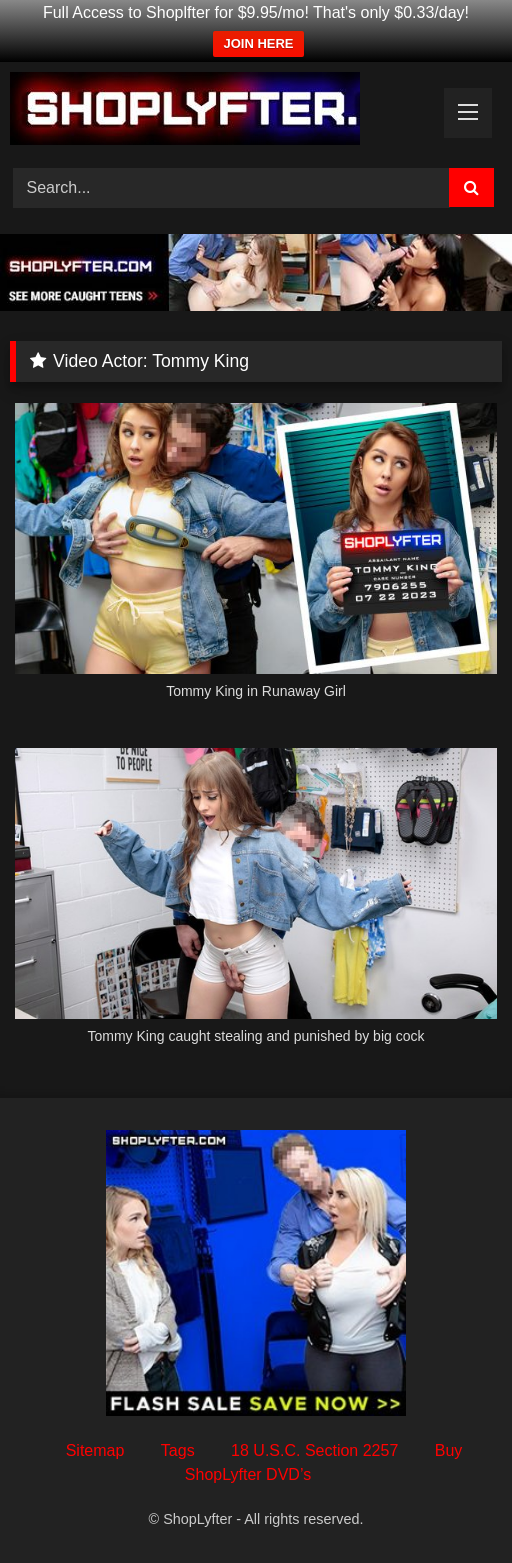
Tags (178, 1450)
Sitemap (95, 1450)
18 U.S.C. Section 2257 (314, 1450)
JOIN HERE (258, 43)
